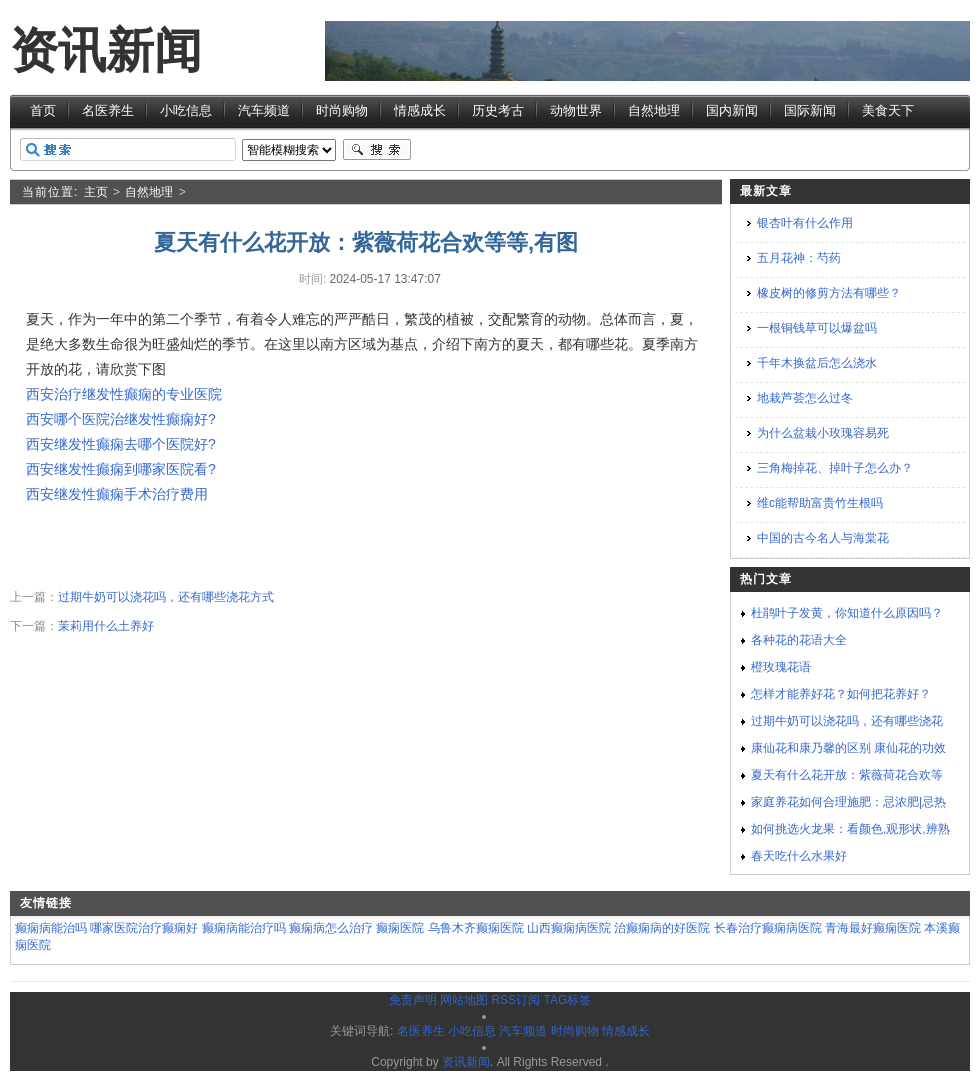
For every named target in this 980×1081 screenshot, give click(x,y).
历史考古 (498, 110)
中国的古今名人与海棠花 (823, 538)
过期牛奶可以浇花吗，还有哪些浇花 (847, 721)
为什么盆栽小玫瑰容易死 (823, 433)
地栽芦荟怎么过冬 (805, 398)
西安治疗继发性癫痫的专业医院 (124, 394)
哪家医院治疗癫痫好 (144, 928)
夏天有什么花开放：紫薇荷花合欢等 (847, 775)
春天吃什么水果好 (799, 856)
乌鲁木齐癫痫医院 (476, 928)
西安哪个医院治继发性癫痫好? (121, 419)
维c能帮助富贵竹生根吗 (820, 503)
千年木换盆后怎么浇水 (817, 363)
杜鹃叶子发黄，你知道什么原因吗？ (847, 613)
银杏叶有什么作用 (805, 223)
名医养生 (108, 110)
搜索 (377, 150)
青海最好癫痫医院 (873, 928)
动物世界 (576, 110)
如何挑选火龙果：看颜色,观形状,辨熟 (850, 829)
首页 (43, 110)
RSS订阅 (515, 1000)
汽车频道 (264, 110)
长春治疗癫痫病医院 (768, 928)
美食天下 (888, 110)
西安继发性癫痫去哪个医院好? (121, 444)
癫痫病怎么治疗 (331, 928)
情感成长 (420, 110)
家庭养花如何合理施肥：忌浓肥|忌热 (848, 802)
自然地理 (654, 110)
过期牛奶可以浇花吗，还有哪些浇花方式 (166, 597)
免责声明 (413, 1000)
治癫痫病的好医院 (662, 928)
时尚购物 (342, 110)
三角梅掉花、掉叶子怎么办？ (835, 468)
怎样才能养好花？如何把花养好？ (841, 694)
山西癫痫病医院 (569, 928)
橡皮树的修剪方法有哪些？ (829, 293)
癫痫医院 (400, 928)
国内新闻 (732, 110)
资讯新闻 (106, 50)
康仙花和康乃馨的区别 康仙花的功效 (848, 748)
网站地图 (464, 1000)
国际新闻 (810, 110)
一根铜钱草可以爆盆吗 (817, 328)
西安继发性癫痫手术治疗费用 (117, 494)
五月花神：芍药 (799, 258)
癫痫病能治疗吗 (244, 928)
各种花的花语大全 (799, 640)
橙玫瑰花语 (781, 667)
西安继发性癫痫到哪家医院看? (121, 469)
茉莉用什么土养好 (106, 626)
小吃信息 (186, 110)
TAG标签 (567, 1000)
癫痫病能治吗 (51, 928)
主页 (96, 192)
